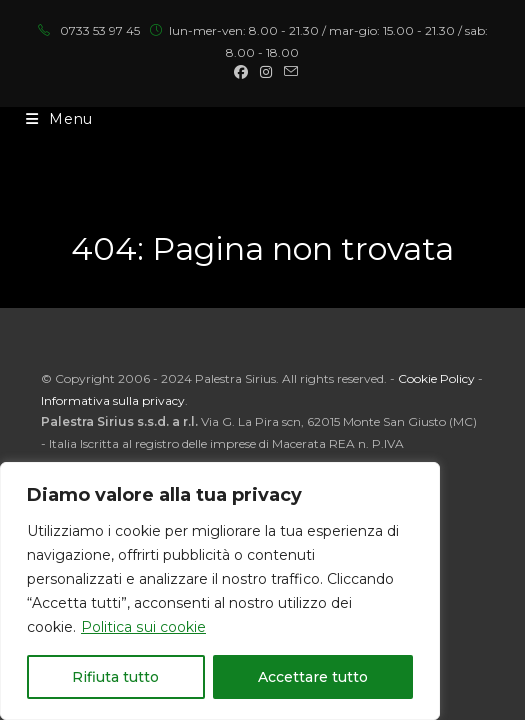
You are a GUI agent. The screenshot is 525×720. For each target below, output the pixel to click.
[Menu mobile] (59, 119)
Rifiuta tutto (115, 677)
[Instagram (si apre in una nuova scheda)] (266, 72)
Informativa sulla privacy (113, 400)
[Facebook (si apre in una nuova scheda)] (241, 72)
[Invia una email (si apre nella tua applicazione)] (288, 72)
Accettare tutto (313, 677)
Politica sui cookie (143, 627)
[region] (220, 591)
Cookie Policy (436, 378)
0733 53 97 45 (100, 30)
